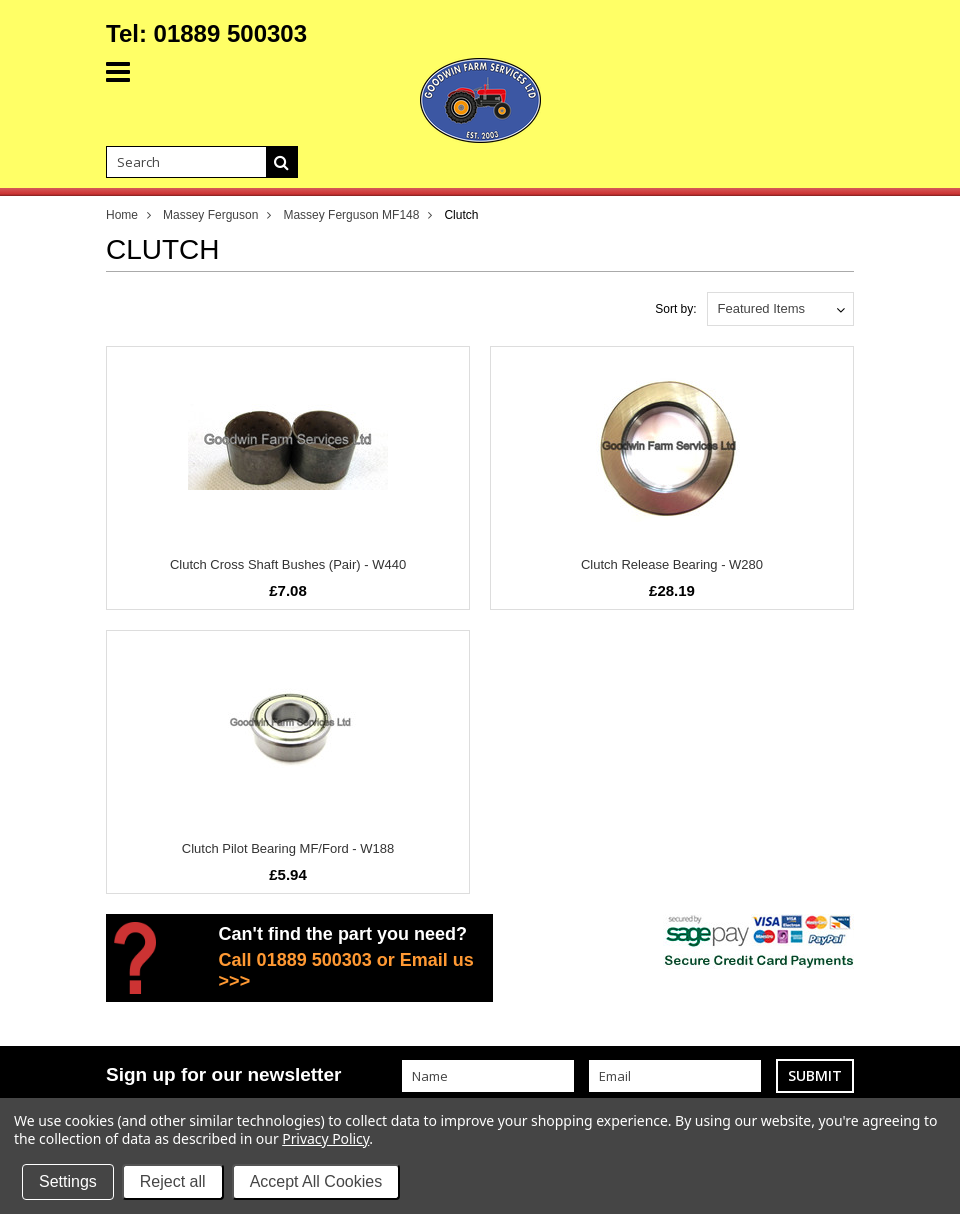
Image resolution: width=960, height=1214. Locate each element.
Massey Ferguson (210, 215)
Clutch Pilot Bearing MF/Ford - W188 (288, 848)
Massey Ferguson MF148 (351, 215)
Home (122, 215)
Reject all (173, 1181)
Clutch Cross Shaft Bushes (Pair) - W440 (288, 564)
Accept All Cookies (316, 1181)
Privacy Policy (325, 1138)
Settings (68, 1181)
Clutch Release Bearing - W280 (672, 564)
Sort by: (675, 309)
